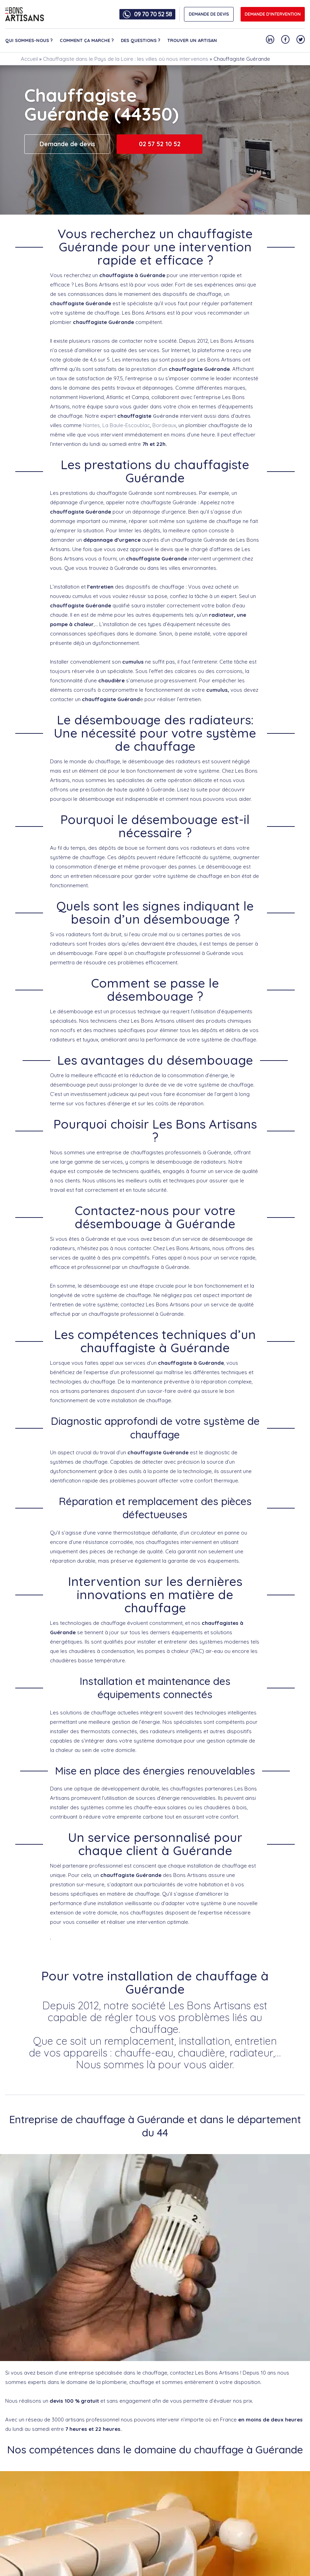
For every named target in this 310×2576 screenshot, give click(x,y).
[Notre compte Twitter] (300, 39)
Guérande (165, 416)
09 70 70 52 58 (153, 14)
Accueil (29, 59)
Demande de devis (67, 144)
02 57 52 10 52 (160, 144)
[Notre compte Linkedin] (270, 39)
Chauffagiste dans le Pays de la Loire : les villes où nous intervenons (125, 59)
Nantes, (91, 425)
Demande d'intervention (273, 14)
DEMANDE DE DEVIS (209, 14)
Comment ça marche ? (87, 40)
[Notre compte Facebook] (285, 39)
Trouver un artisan (192, 40)
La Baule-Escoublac (126, 425)
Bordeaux (164, 425)
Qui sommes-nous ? (29, 40)
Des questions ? (140, 40)
